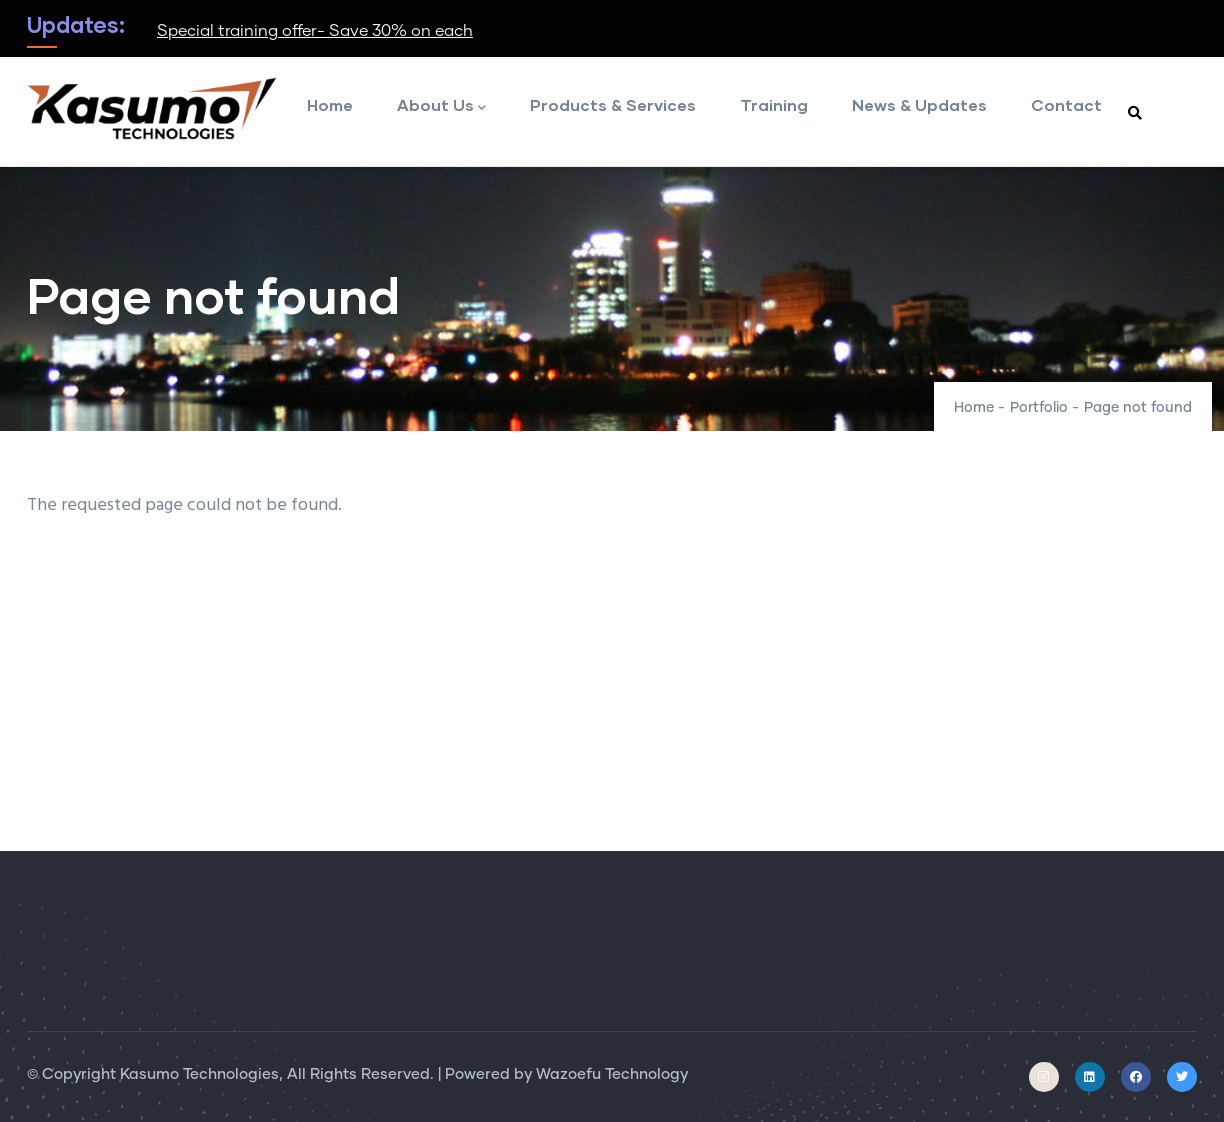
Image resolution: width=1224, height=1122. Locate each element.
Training (774, 104)
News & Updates (919, 104)
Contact (1066, 104)
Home (330, 104)
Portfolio (1039, 408)
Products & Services (613, 104)
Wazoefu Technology (612, 1074)
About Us (441, 106)
